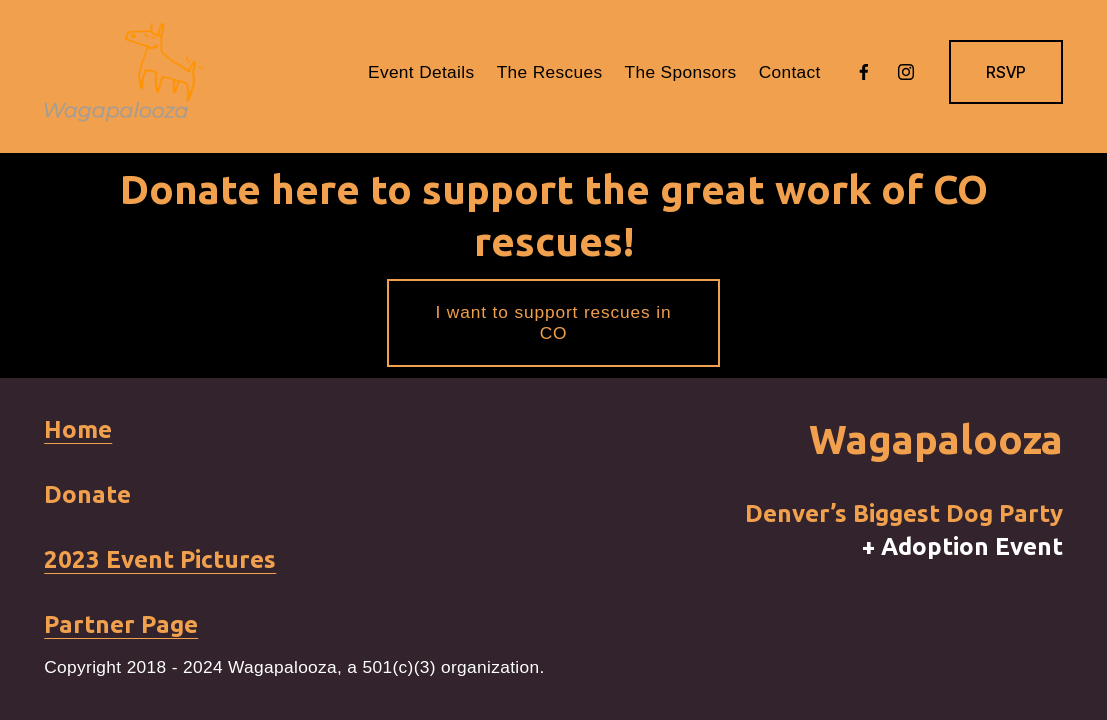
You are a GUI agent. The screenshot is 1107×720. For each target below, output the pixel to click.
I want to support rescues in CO (554, 322)
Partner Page (121, 624)
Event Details (421, 72)
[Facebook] (864, 72)
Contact (790, 72)
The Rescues (550, 72)
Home (78, 429)
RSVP (1006, 72)
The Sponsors (681, 72)
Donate (87, 494)
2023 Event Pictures (160, 559)
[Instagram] (906, 72)
